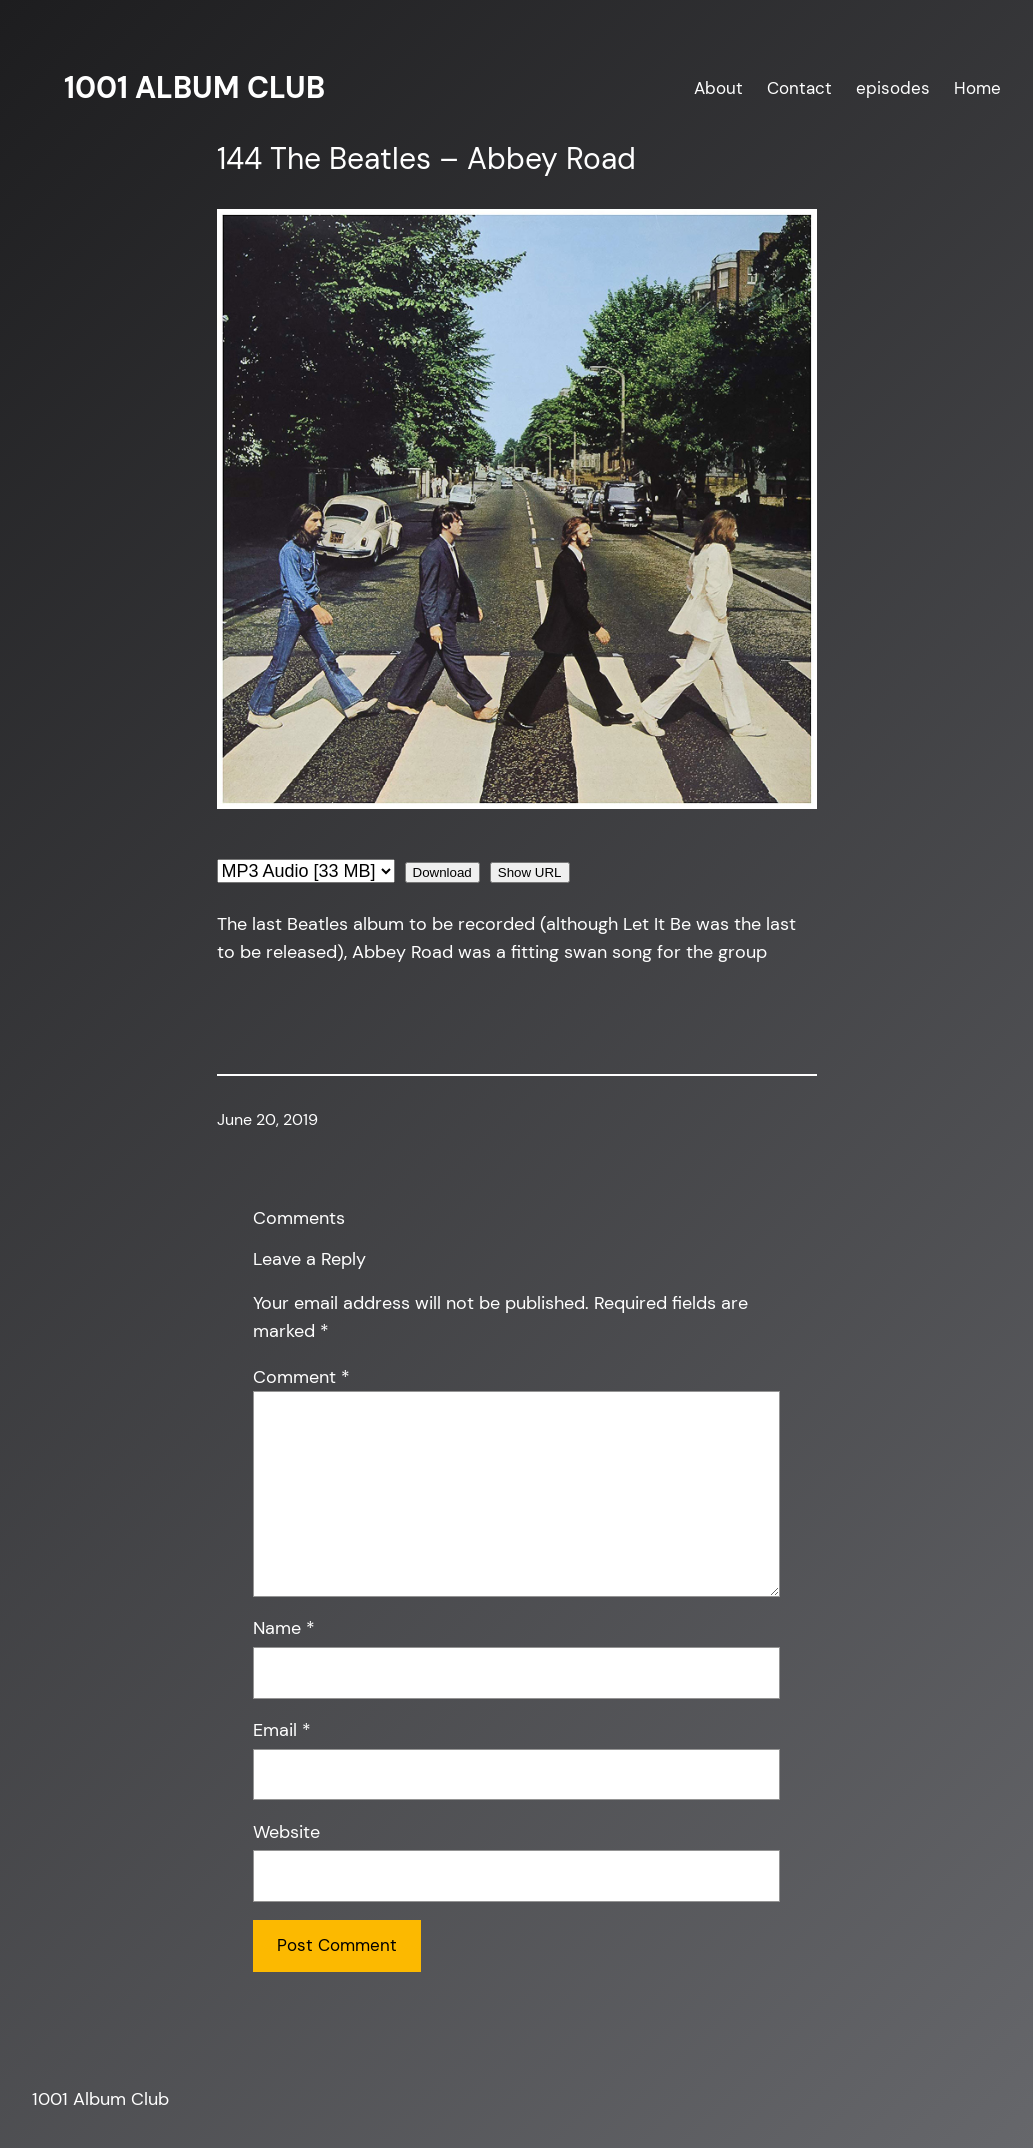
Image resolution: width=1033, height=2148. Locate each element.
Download (442, 872)
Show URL (530, 872)
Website (286, 1832)
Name (284, 1628)
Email (282, 1730)
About (718, 88)
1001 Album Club (194, 88)
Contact (799, 88)
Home (977, 88)
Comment (301, 1377)
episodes (893, 88)
